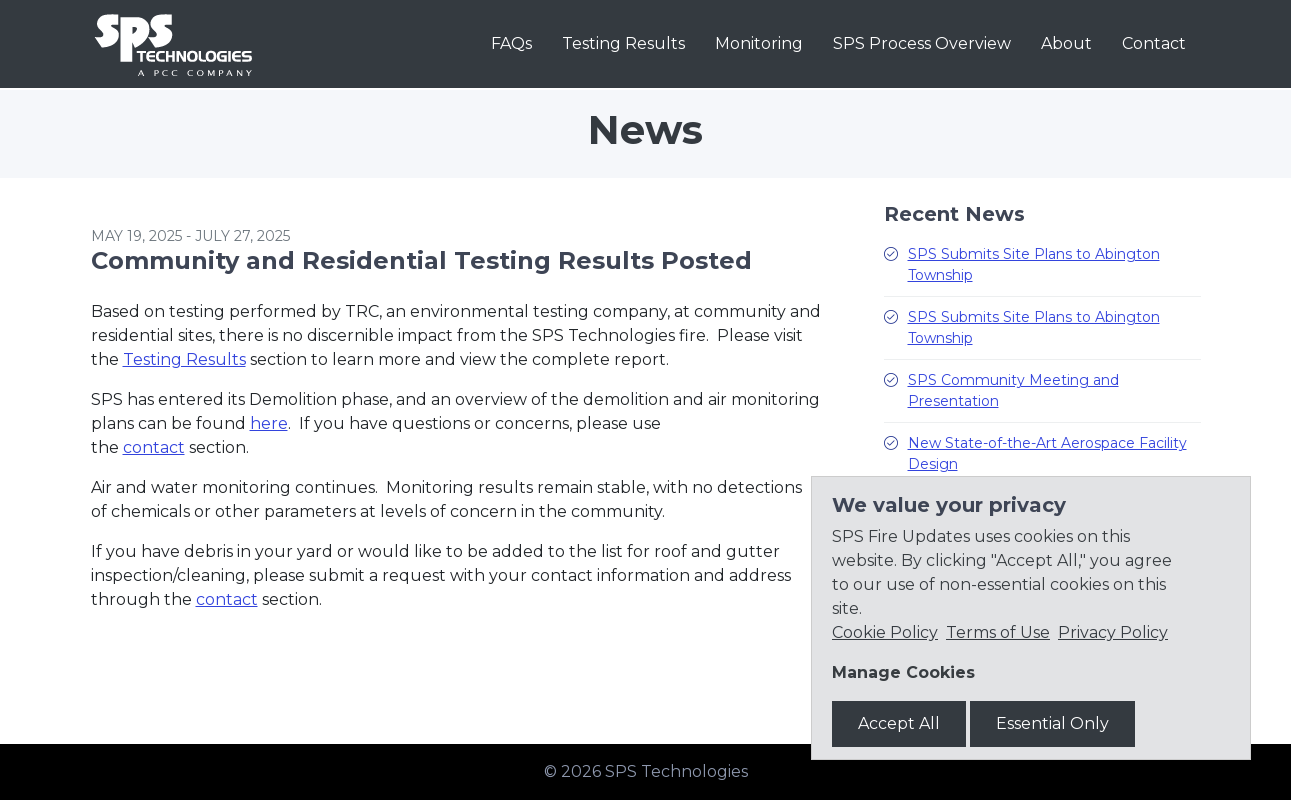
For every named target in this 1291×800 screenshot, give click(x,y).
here (269, 423)
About (1066, 43)
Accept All (899, 723)
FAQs (511, 43)
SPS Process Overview (922, 43)
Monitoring (759, 43)
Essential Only (1052, 723)
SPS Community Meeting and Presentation (1013, 390)
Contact (1154, 43)
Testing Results (623, 43)
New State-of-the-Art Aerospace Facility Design (1047, 453)
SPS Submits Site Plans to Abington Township (1034, 264)
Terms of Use (998, 632)
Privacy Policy (1113, 632)
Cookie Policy (885, 632)
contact (154, 447)
